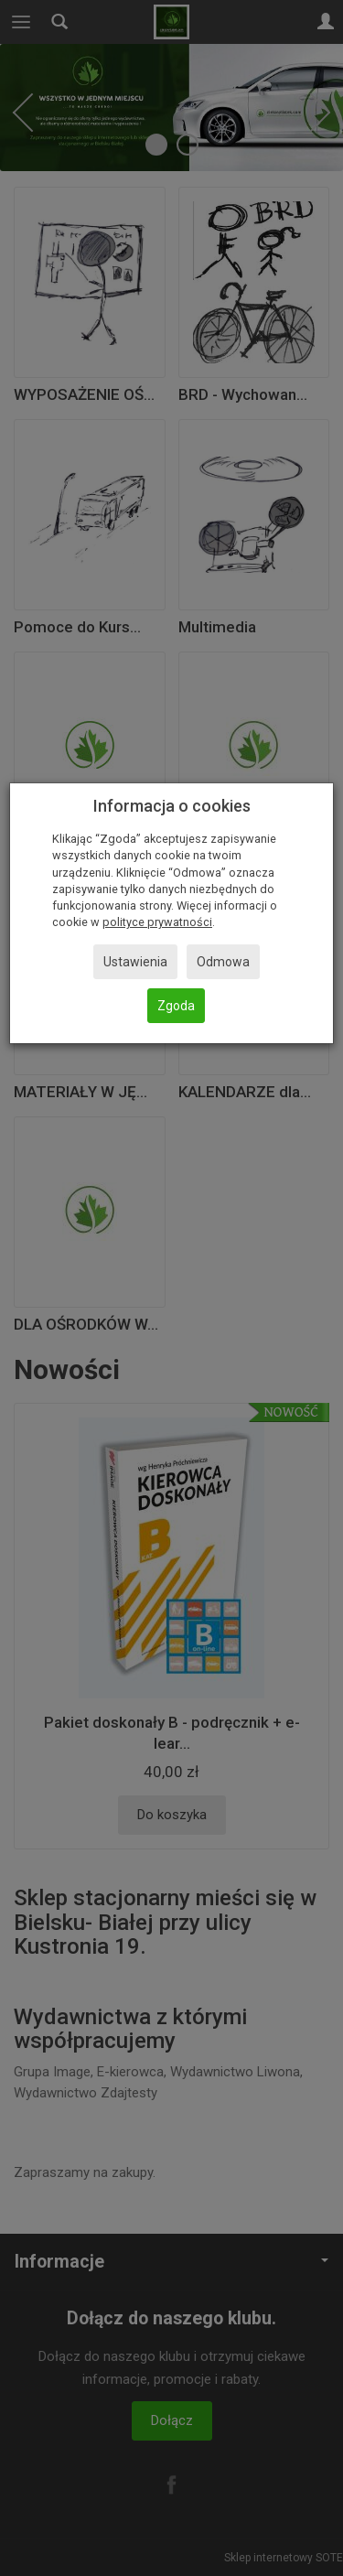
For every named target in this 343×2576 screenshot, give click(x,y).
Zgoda (176, 1005)
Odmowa (223, 961)
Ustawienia (135, 961)
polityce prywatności (157, 922)
